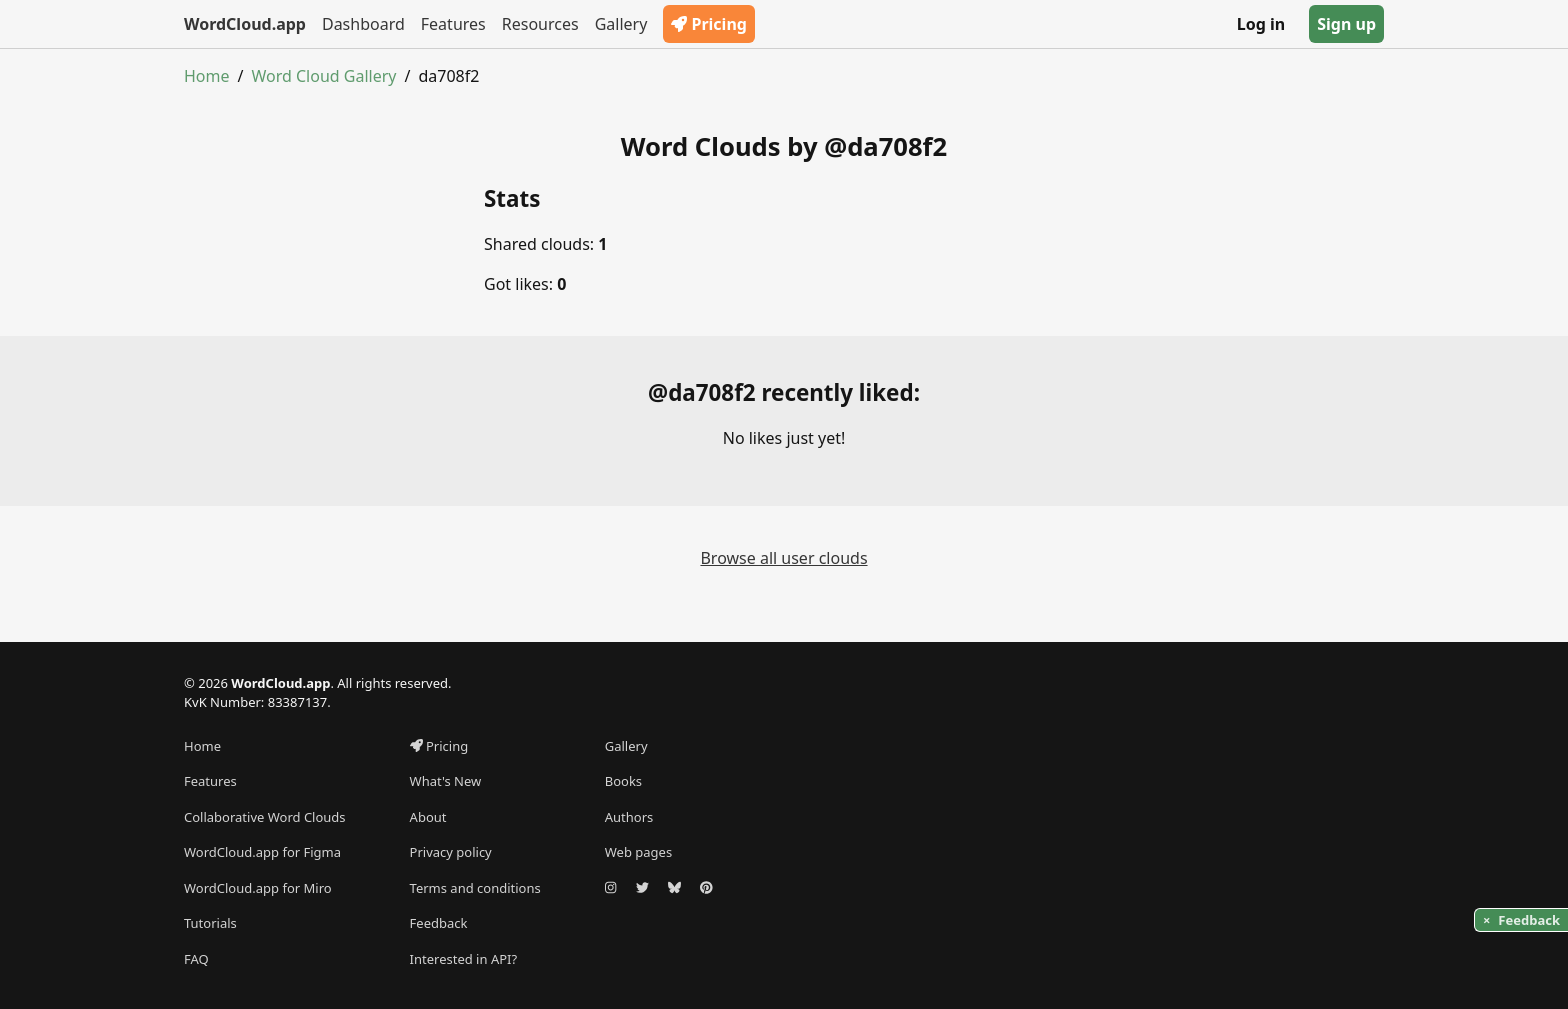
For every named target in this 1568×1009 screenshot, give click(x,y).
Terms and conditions (475, 888)
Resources (540, 24)
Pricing (709, 24)
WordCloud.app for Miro (258, 888)
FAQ (196, 959)
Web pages (638, 852)
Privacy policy (451, 852)
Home (207, 76)
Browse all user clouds (783, 558)
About (428, 817)
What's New (446, 781)
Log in (1261, 24)
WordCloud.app (245, 24)
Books (623, 781)
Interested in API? (464, 959)
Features (453, 24)
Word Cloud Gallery (323, 76)
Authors (629, 817)
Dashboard (363, 24)
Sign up (1346, 24)
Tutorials (210, 923)
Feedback (439, 923)
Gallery (621, 24)
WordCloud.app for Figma (262, 852)
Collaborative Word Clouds (265, 817)
